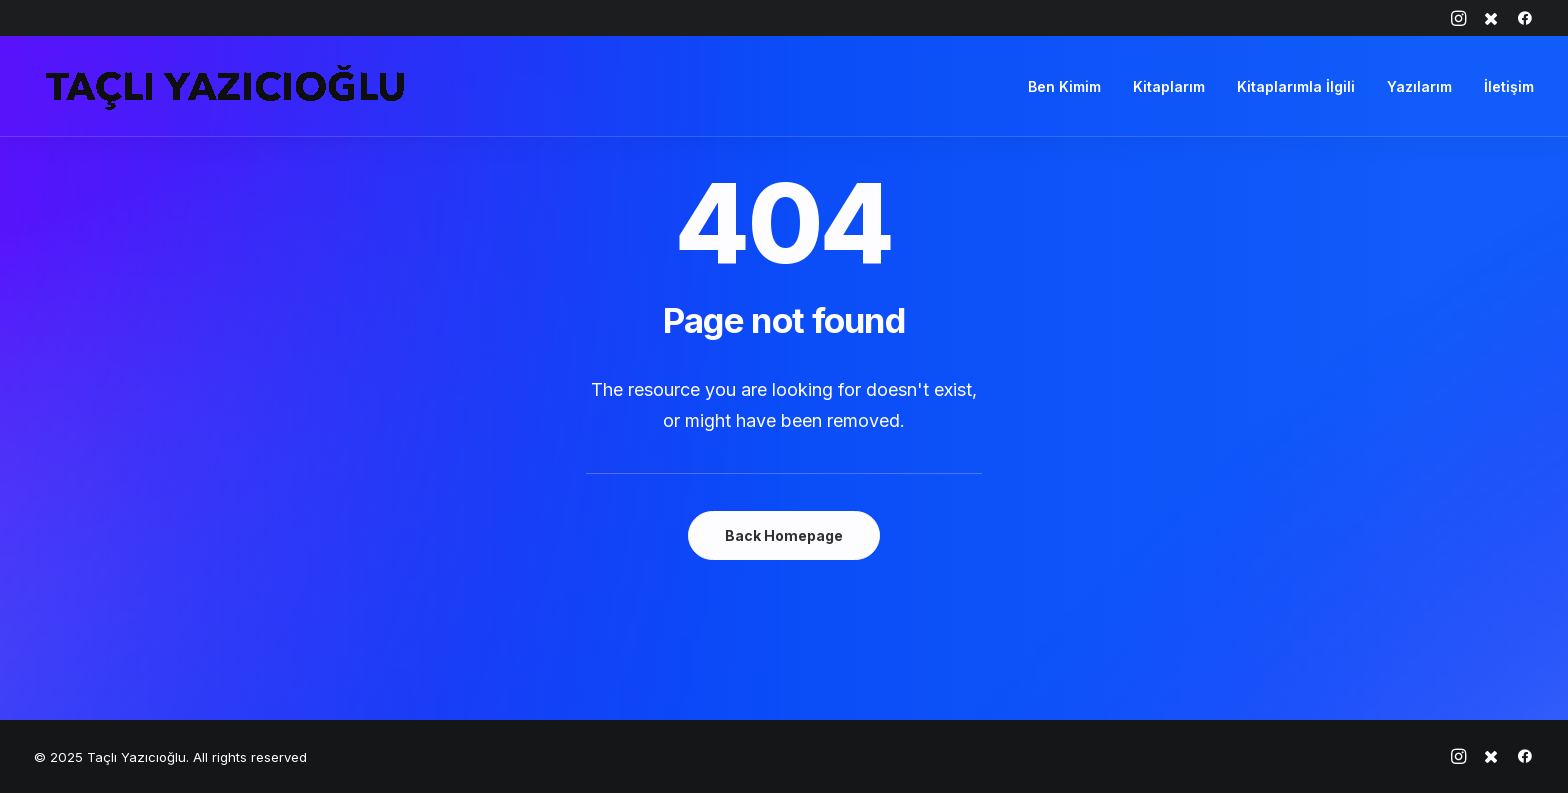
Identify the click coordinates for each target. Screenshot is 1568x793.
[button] (1458, 18)
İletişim (1509, 86)
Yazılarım (1419, 86)
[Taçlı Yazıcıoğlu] (224, 86)
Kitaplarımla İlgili (1296, 86)
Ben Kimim (1064, 86)
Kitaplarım (1169, 86)
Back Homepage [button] (784, 535)
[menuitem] (1458, 18)
